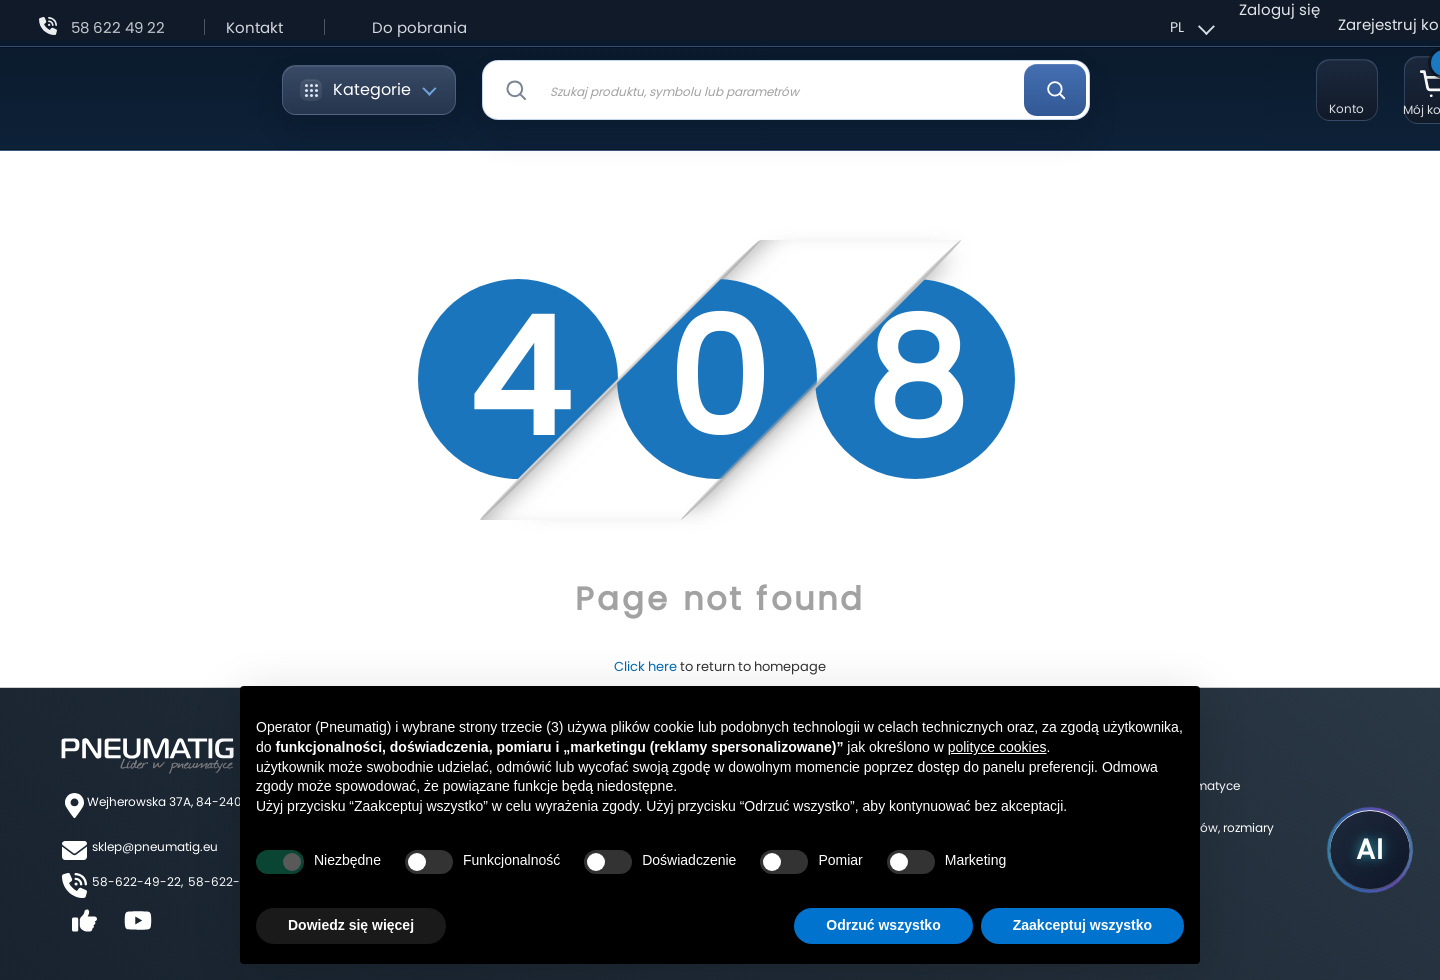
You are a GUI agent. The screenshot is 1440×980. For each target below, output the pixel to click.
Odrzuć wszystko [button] (883, 925)
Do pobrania (419, 27)
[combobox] (786, 90)
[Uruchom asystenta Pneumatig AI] (1370, 850)
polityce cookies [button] (997, 747)
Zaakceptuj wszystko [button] (1082, 925)
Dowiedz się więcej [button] (351, 925)
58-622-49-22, (137, 881)
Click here (645, 666)
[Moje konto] (1347, 90)
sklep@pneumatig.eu (155, 846)
